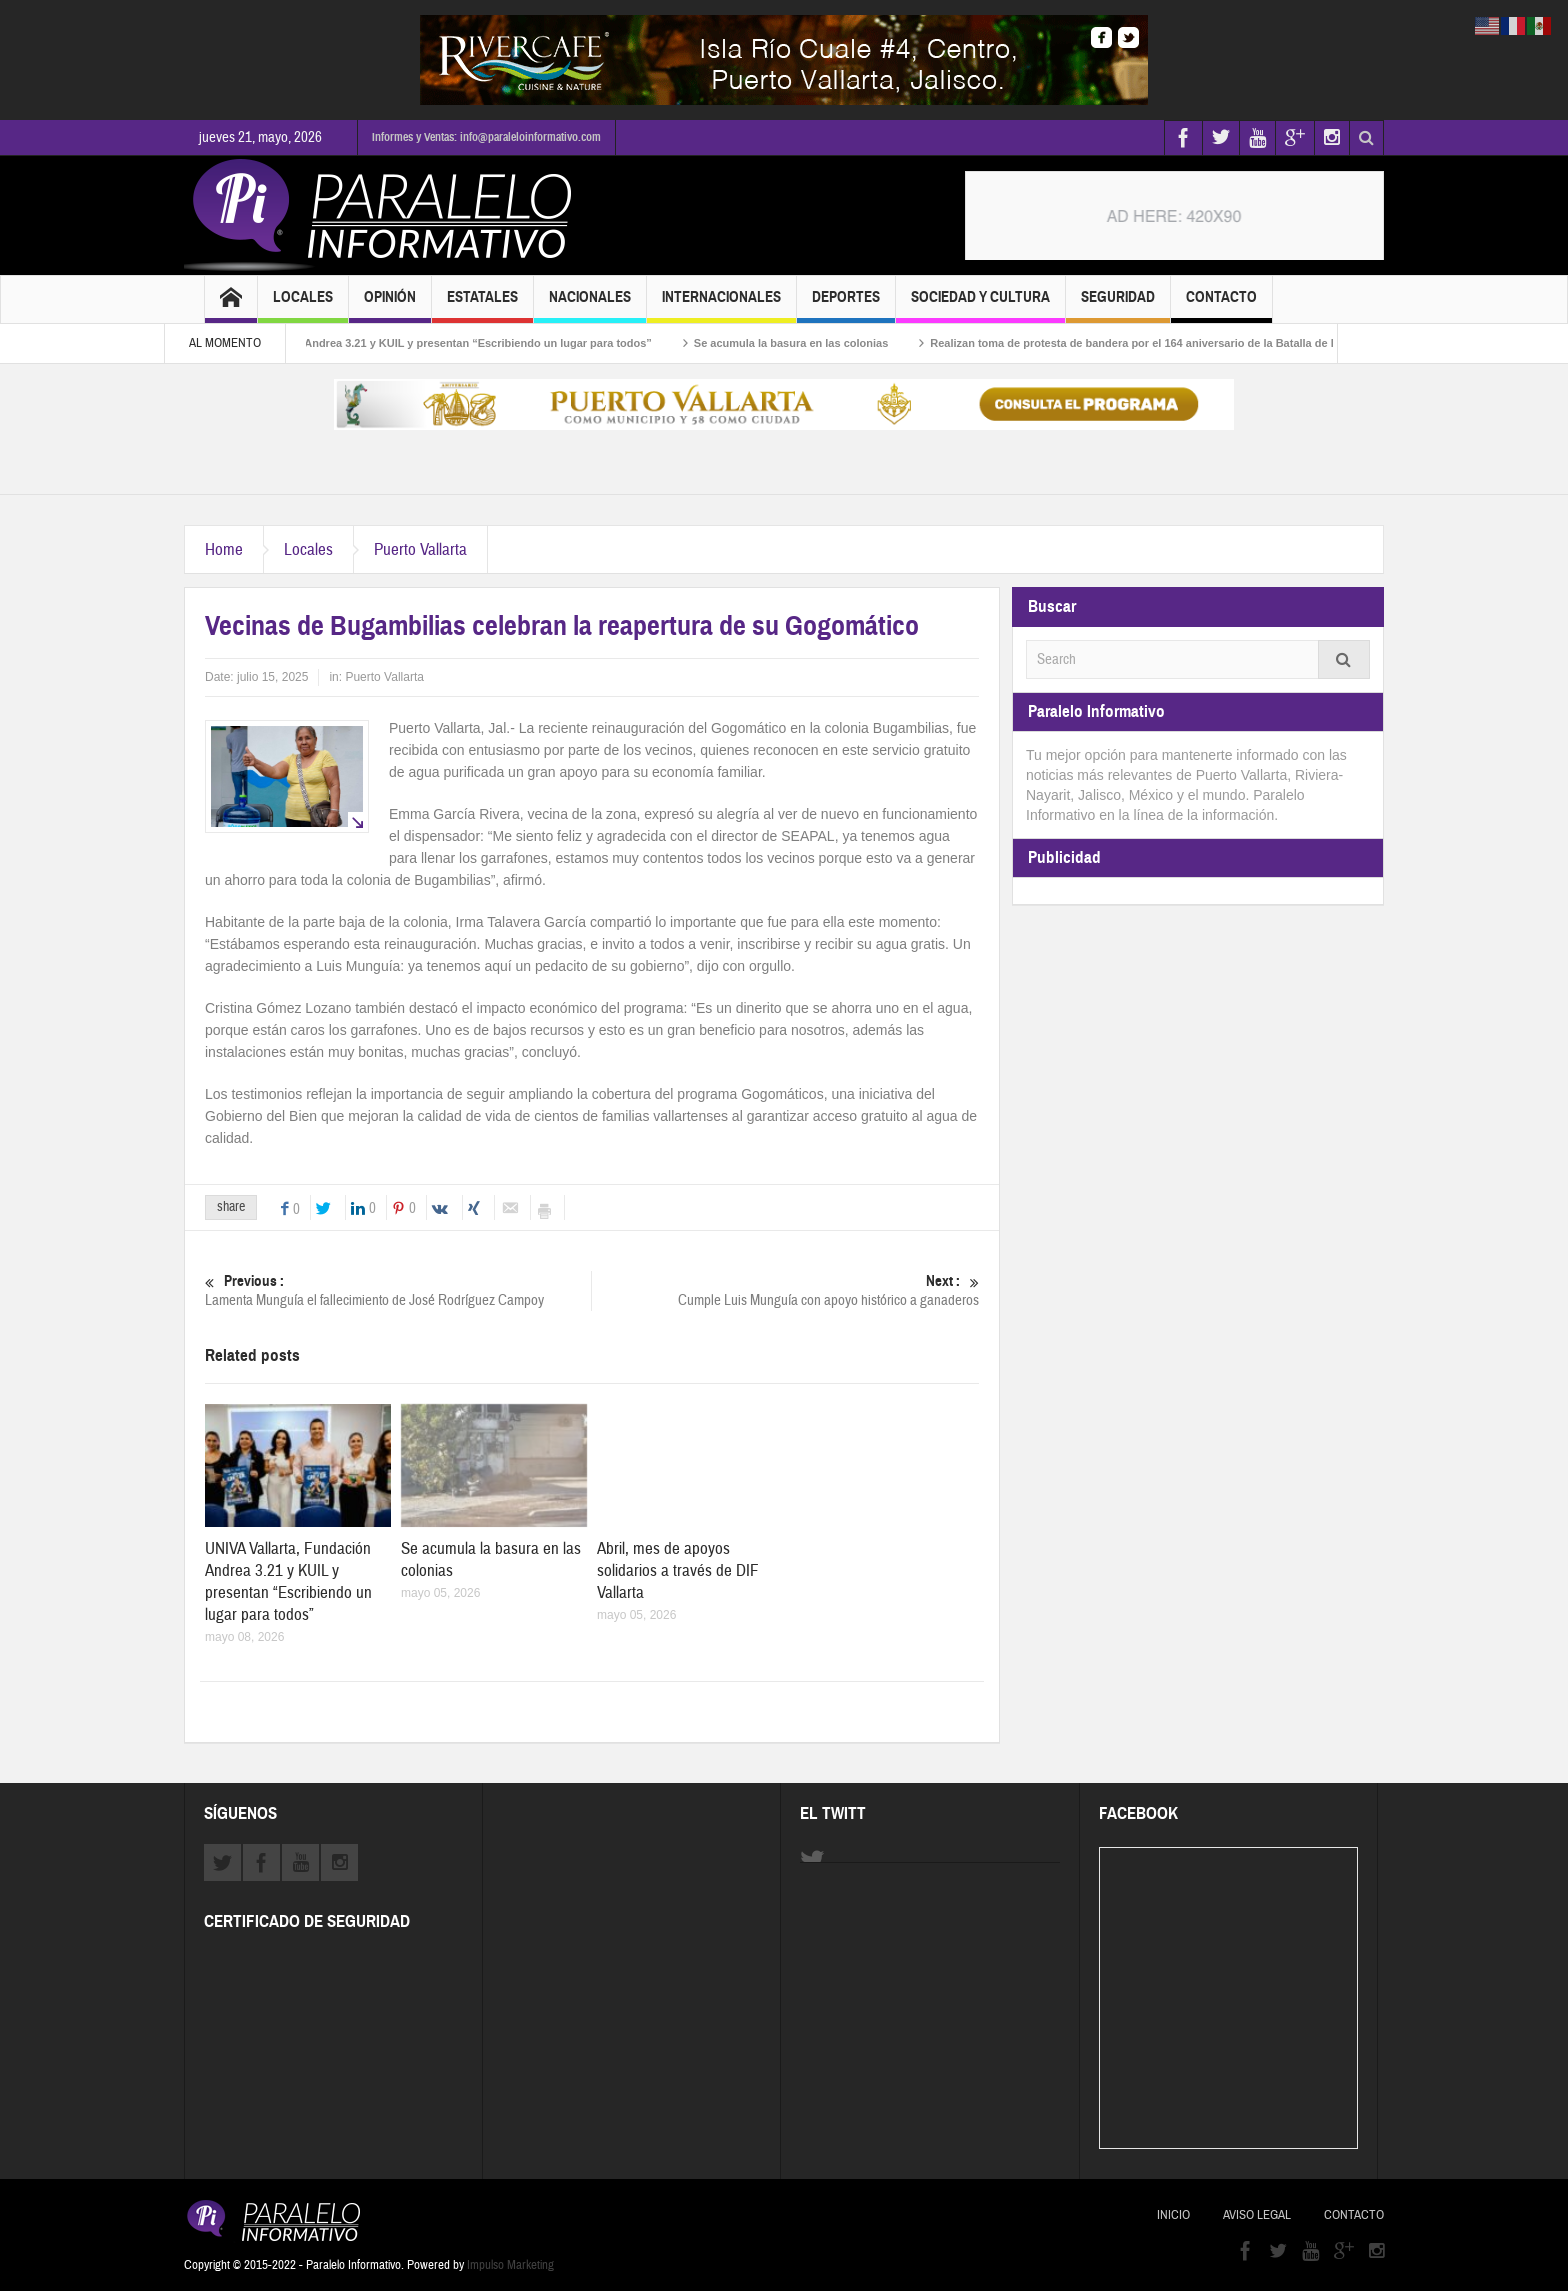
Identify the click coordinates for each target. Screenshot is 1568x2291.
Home (224, 549)
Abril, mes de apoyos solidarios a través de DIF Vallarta (678, 1570)
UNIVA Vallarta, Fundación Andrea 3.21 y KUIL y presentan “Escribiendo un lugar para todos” (422, 343)
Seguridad (1118, 305)
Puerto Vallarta (420, 549)
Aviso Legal (1257, 2215)
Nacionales (590, 305)
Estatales (482, 305)
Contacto (1221, 305)
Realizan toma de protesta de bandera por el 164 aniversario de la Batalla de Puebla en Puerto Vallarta (1211, 343)
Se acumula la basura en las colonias (805, 343)
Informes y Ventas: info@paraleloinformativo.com (486, 137)
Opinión (390, 305)
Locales (303, 305)
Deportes (846, 305)
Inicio (1173, 2215)
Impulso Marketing (510, 2265)
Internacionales (721, 305)
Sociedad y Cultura (980, 305)
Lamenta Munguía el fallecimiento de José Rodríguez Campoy (398, 1290)
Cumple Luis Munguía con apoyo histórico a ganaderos (786, 1290)
